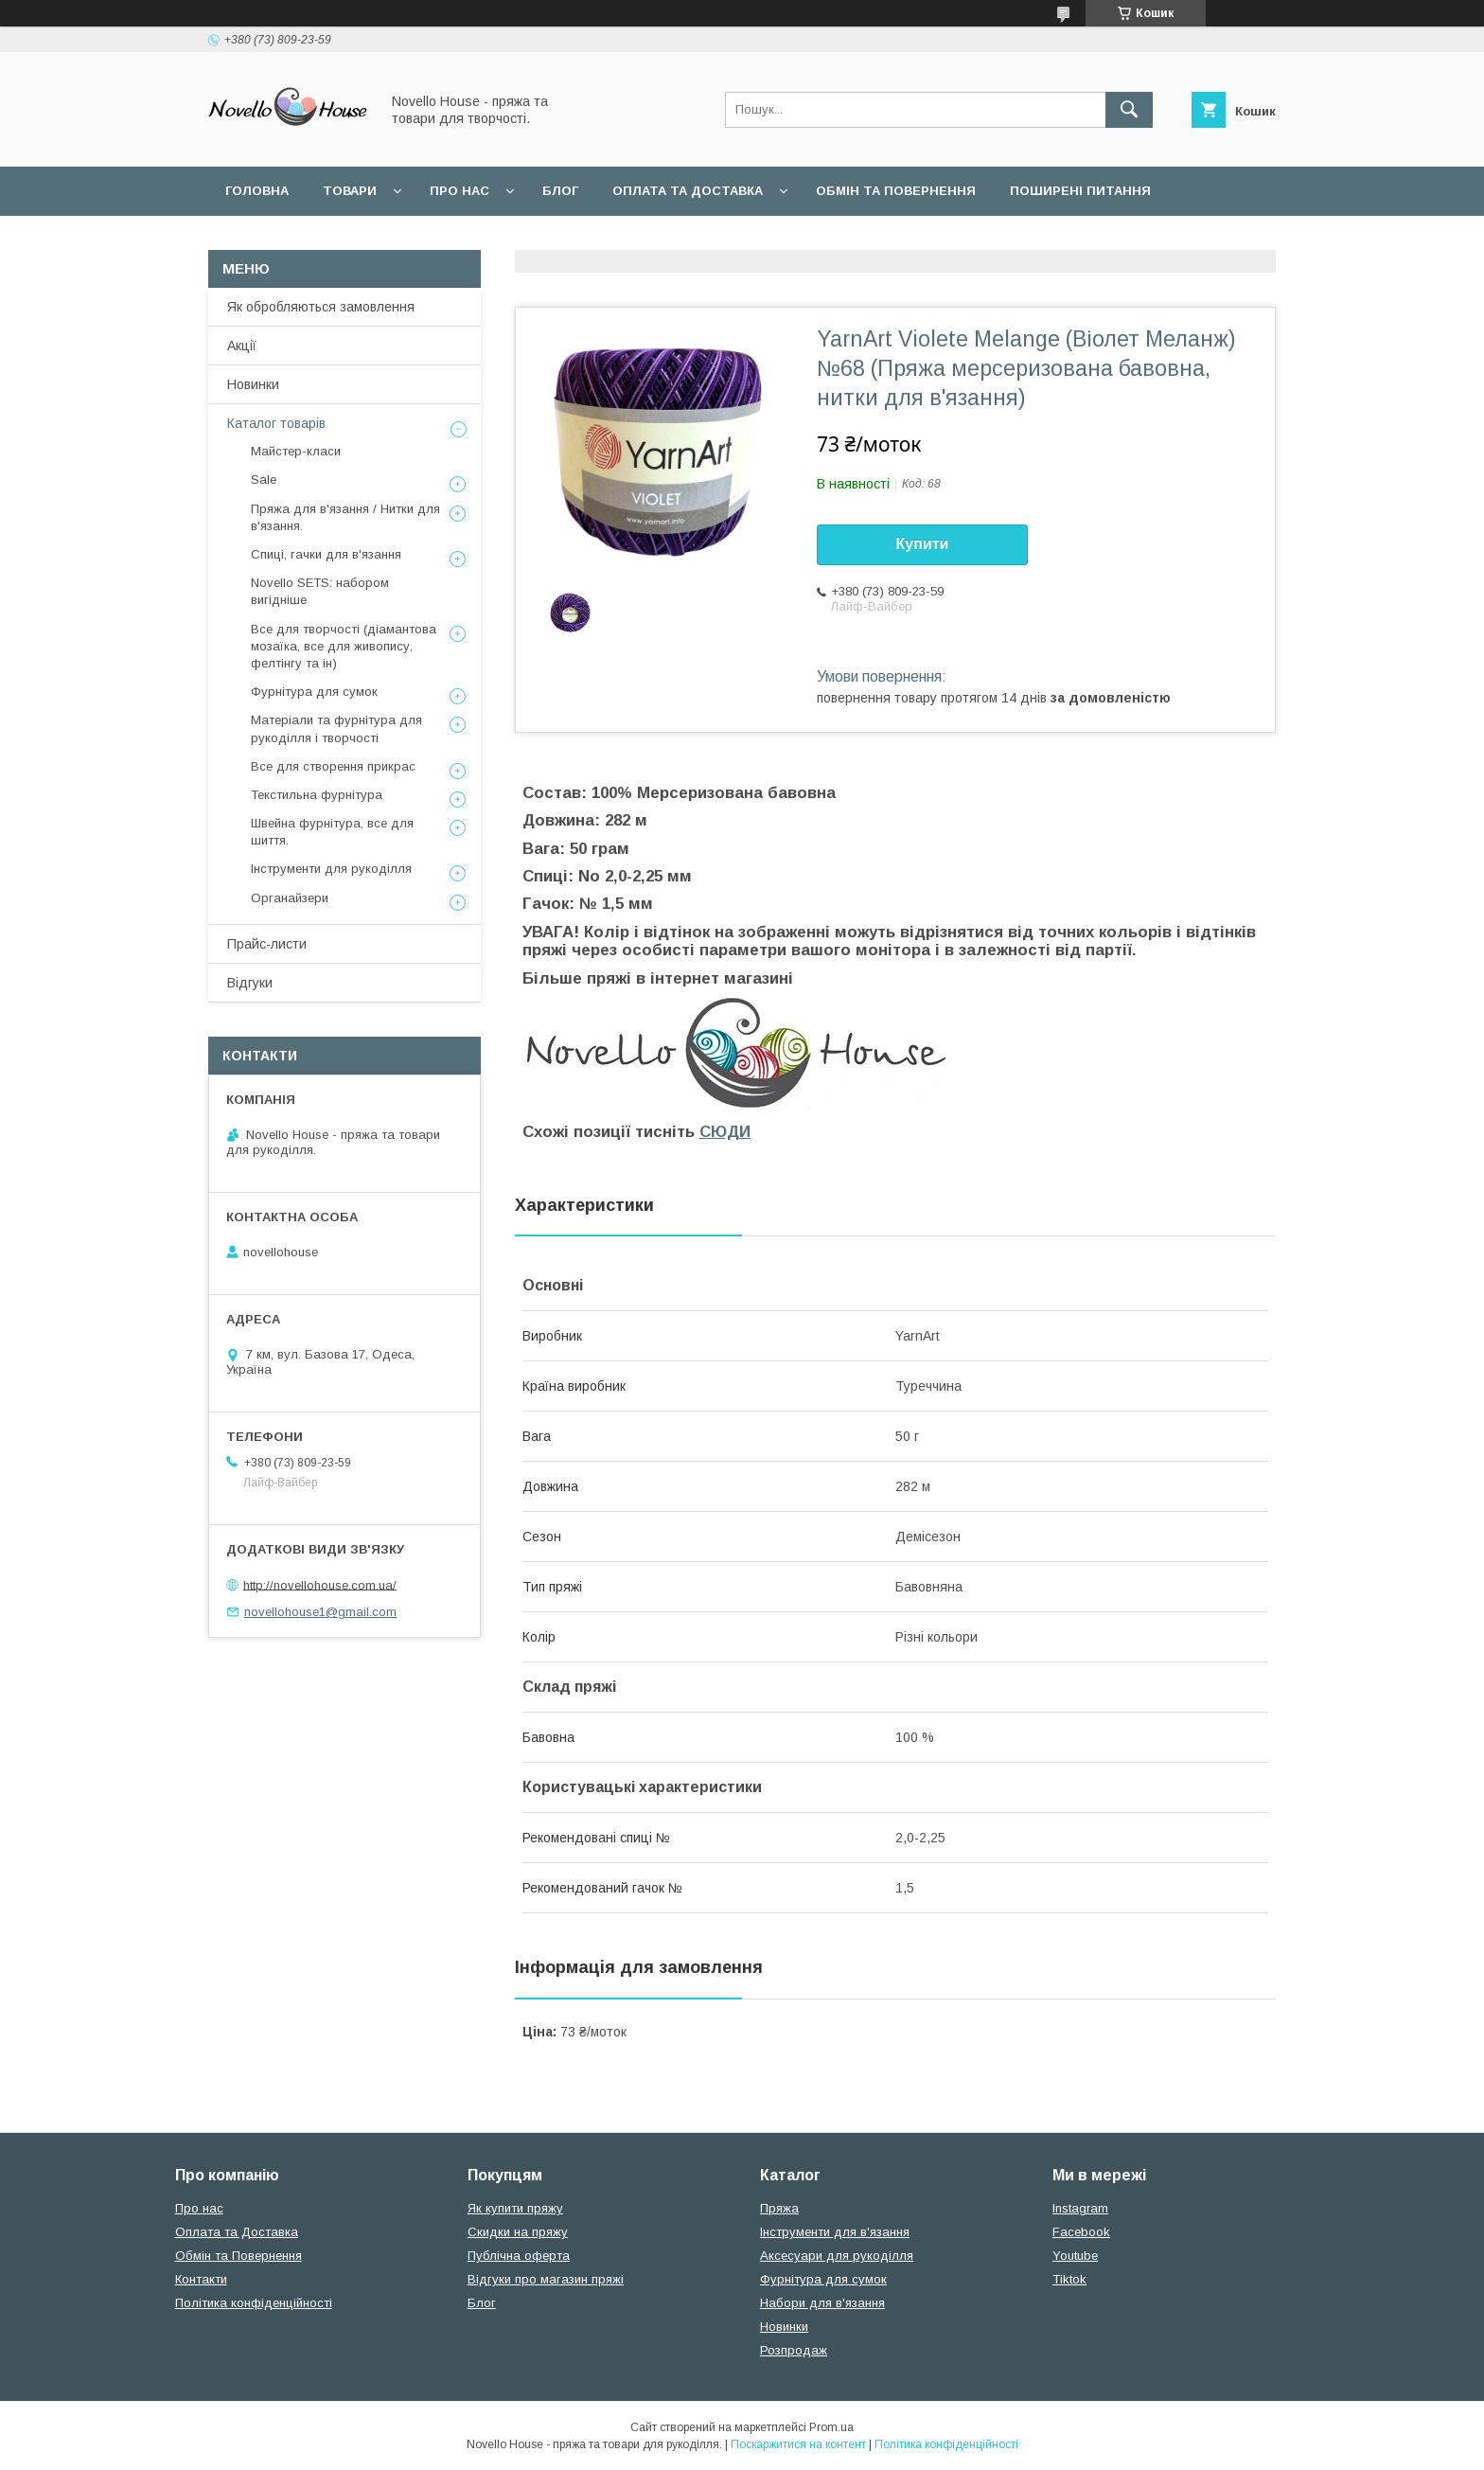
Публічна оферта (519, 2255)
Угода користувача (296, 240)
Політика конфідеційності (501, 240)
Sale (263, 479)
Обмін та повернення (896, 191)
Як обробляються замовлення (321, 306)
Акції (241, 345)
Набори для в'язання (822, 2303)
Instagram (1080, 2208)
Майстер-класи (296, 451)
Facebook (1081, 2232)
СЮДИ (725, 1132)
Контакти (201, 2279)
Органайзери (289, 898)
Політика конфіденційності (253, 2303)
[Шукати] (1129, 110)
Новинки (253, 384)
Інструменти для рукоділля (331, 869)
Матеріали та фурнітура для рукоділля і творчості (336, 728)
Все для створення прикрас (333, 766)
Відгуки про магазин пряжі (546, 2279)
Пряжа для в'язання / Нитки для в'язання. (345, 517)
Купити (922, 544)
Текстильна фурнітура (316, 795)
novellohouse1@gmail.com (320, 1612)
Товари (350, 191)
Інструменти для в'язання (835, 2232)
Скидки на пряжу (518, 2232)
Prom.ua (831, 2427)
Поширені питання (1080, 191)
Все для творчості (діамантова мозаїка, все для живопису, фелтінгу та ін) (343, 646)
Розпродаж (793, 2350)
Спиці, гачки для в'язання (326, 554)
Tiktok (1069, 2279)
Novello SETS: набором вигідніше (320, 591)
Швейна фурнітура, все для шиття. (332, 831)
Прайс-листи (267, 943)
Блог (560, 191)
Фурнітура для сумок (314, 691)
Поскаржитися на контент (798, 2444)
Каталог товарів (276, 423)
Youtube (1075, 2255)
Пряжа (779, 2208)
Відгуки (250, 982)
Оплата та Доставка (687, 191)
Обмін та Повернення (238, 2255)
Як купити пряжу (515, 2208)
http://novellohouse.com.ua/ (320, 1584)
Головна (257, 191)
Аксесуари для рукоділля (836, 2255)
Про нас (459, 191)
